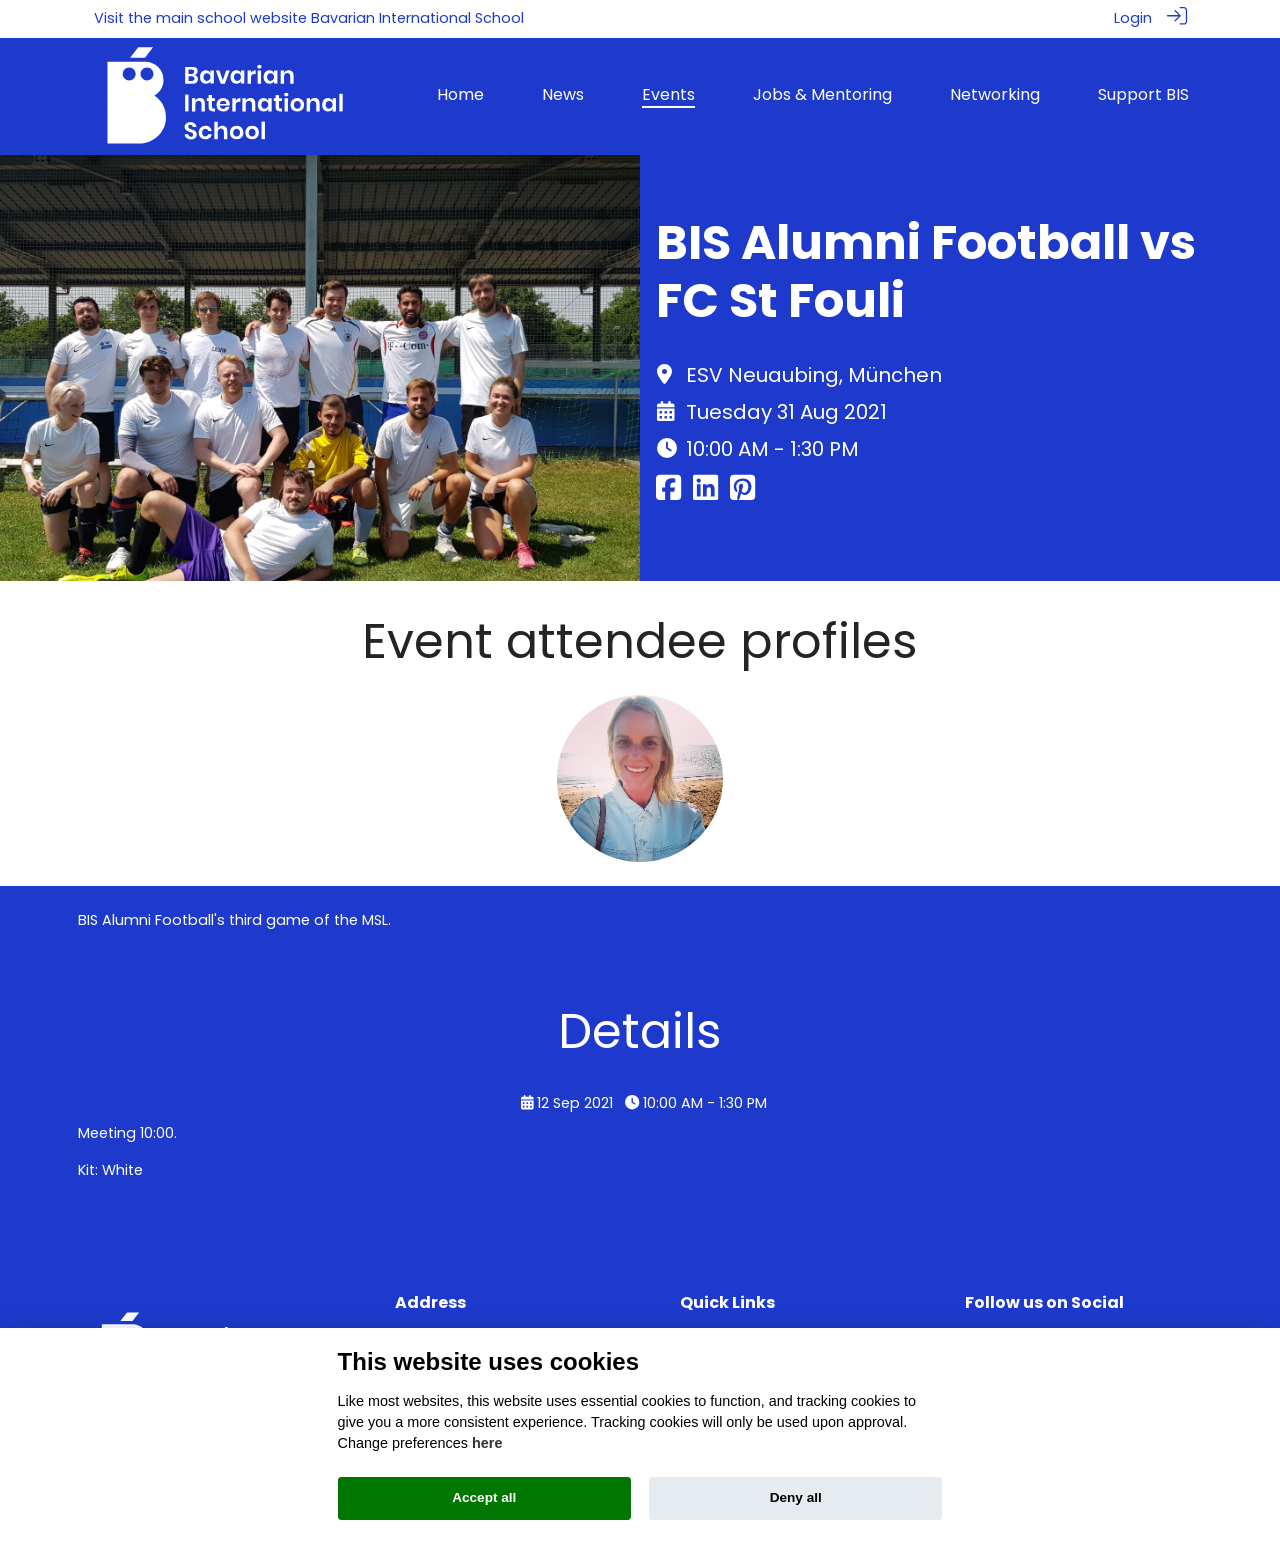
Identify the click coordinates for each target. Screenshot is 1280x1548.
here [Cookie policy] (487, 1443)
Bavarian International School (417, 18)
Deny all (796, 1497)
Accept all (484, 1497)
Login (1133, 18)
